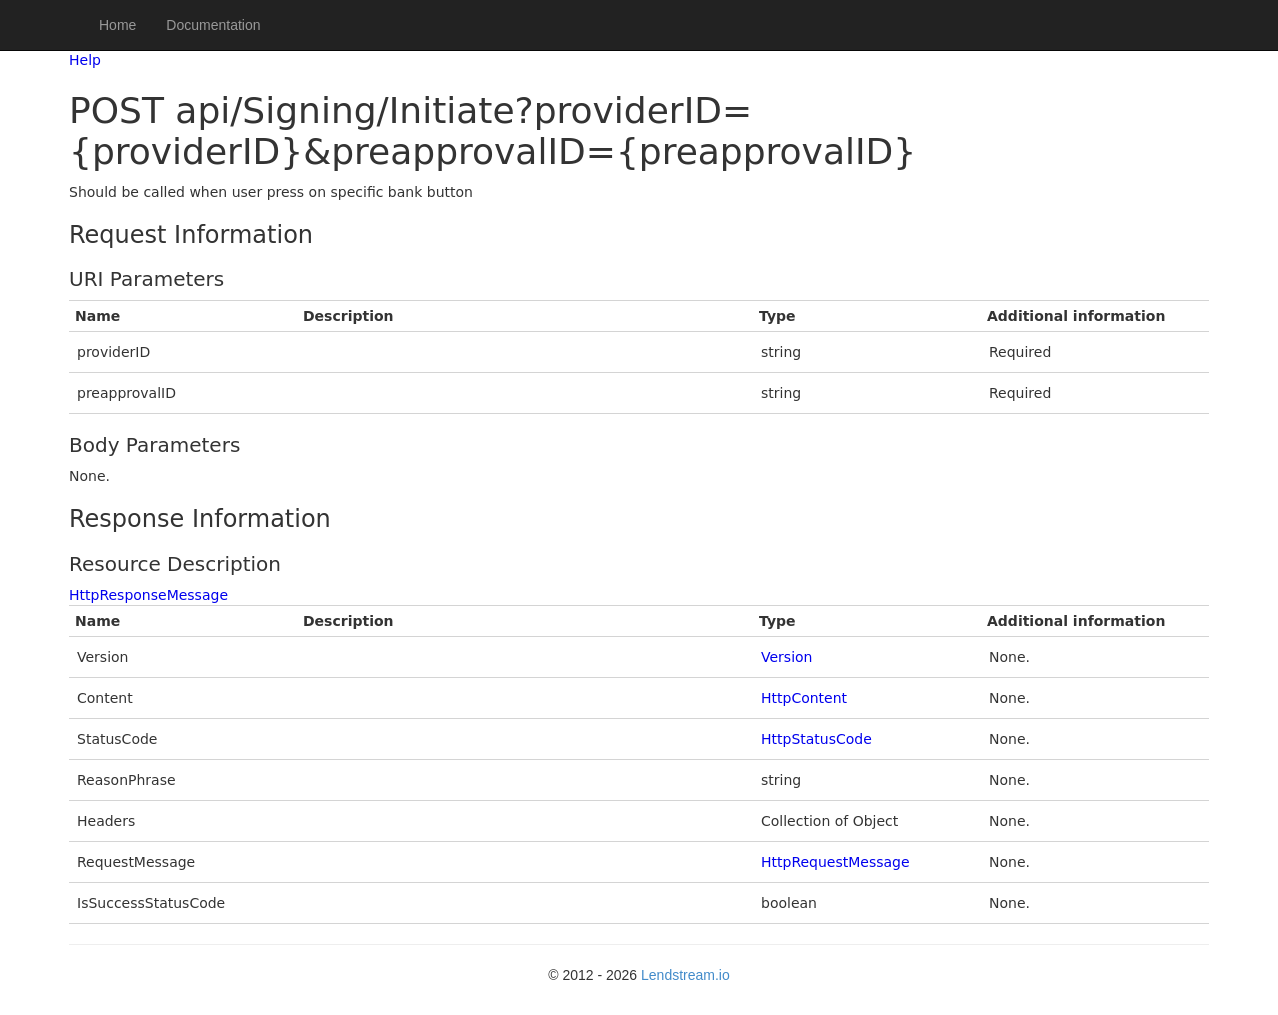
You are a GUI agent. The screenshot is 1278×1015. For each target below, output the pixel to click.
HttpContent (804, 698)
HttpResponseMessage (148, 595)
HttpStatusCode (816, 739)
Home (117, 25)
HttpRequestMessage (835, 862)
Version (786, 657)
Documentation (213, 25)
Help (85, 60)
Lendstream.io (685, 975)
